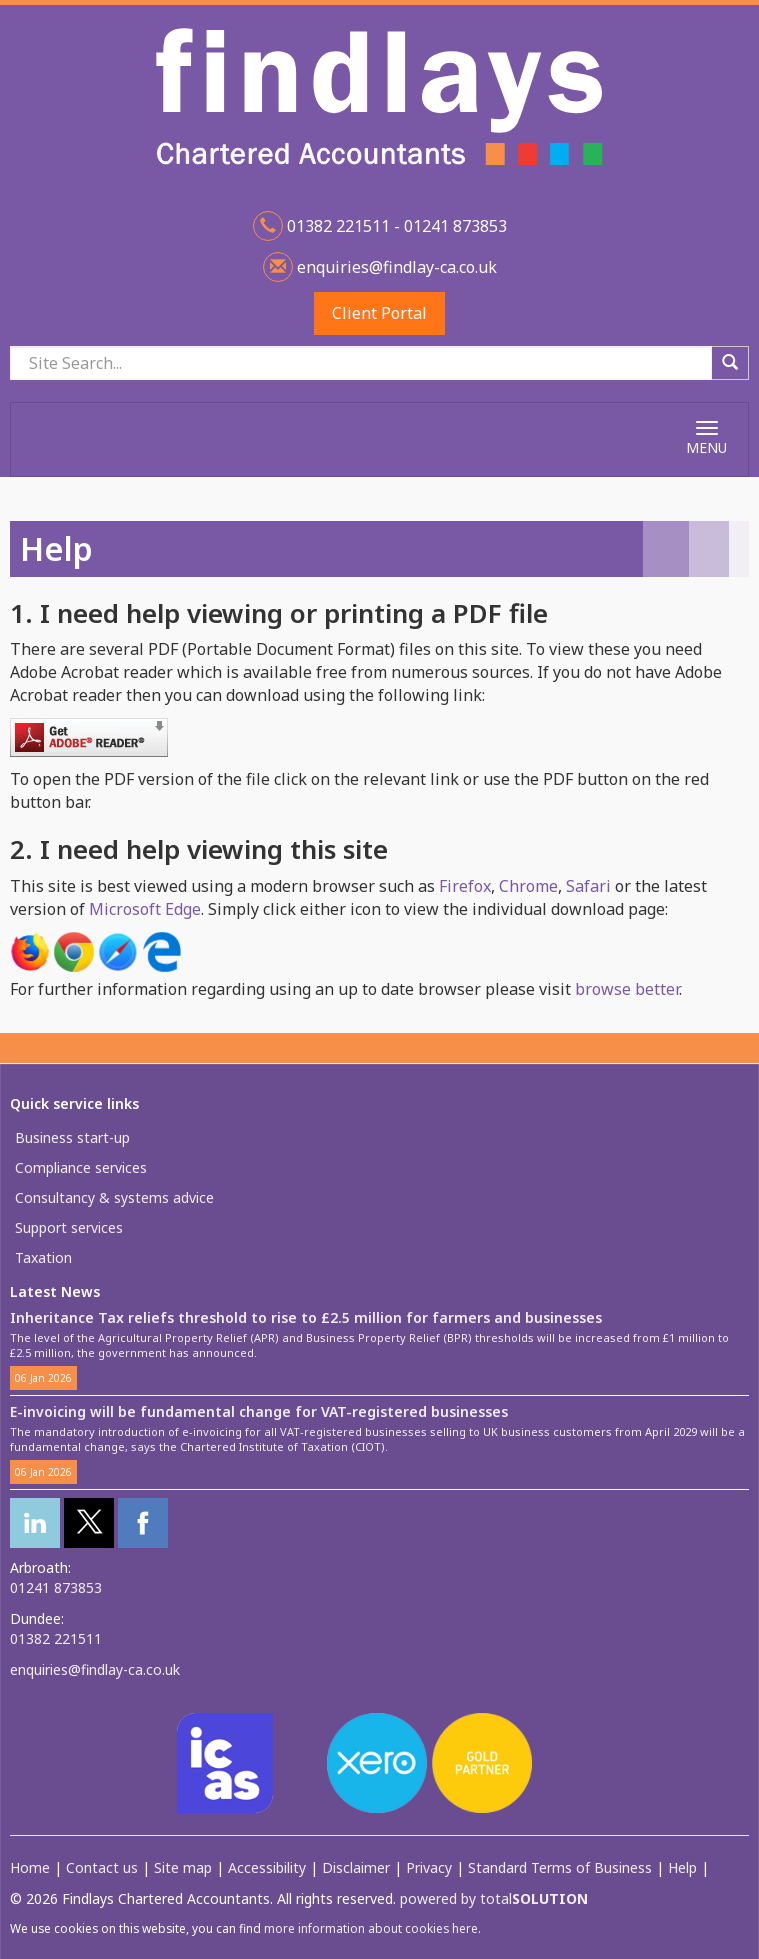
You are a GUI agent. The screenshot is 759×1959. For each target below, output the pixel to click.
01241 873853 (56, 1587)
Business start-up (72, 1137)
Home (30, 1867)
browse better (627, 989)
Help (682, 1867)
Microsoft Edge (145, 909)
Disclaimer (356, 1867)
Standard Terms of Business (560, 1867)
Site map (183, 1867)
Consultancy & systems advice (114, 1197)
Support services (69, 1227)
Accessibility (267, 1867)
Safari (588, 886)
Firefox (465, 886)
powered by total (494, 1898)
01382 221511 (56, 1638)
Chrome (528, 886)
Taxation (43, 1257)
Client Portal (379, 313)
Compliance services (81, 1167)
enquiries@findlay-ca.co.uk (395, 267)
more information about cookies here (371, 1928)
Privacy (429, 1867)
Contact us (102, 1867)
